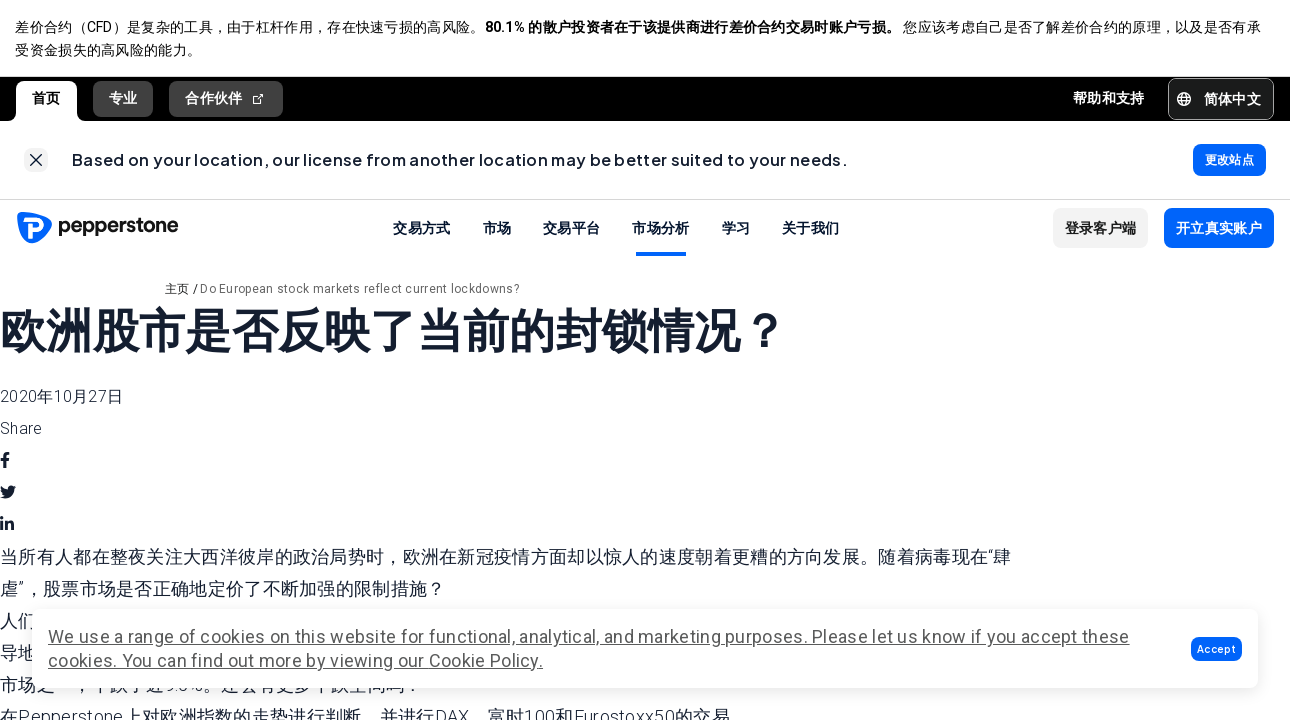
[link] (36, 162)
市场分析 (660, 230)
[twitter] (8, 495)
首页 (46, 99)
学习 (736, 230)
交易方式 (421, 230)
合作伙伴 (226, 99)
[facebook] (5, 463)
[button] (1216, 649)
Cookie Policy (484, 660)
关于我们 (810, 230)
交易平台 (571, 230)
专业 (123, 99)
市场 (497, 230)
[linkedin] (7, 527)
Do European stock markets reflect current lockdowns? (359, 292)
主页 (177, 292)
